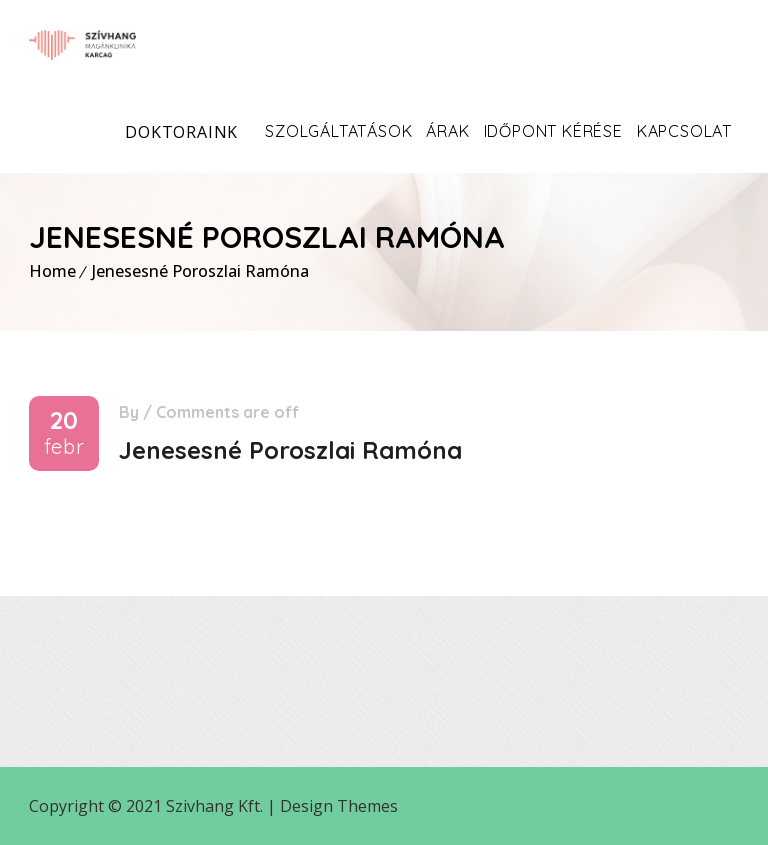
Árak (447, 131)
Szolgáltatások (338, 131)
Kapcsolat (684, 131)
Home (52, 271)
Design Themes (339, 806)
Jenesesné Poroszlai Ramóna (200, 271)
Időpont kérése (553, 131)
